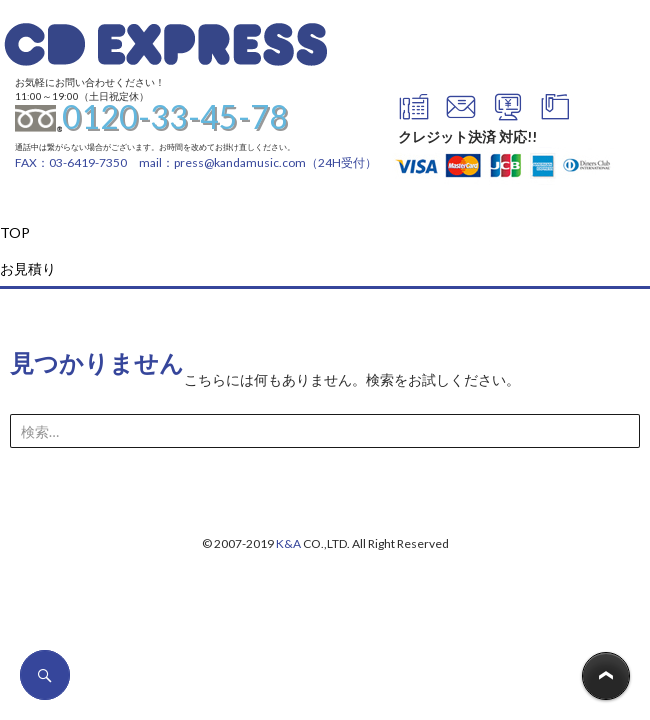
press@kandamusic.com (240, 162)
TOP (15, 232)
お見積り (28, 268)
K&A (288, 543)
